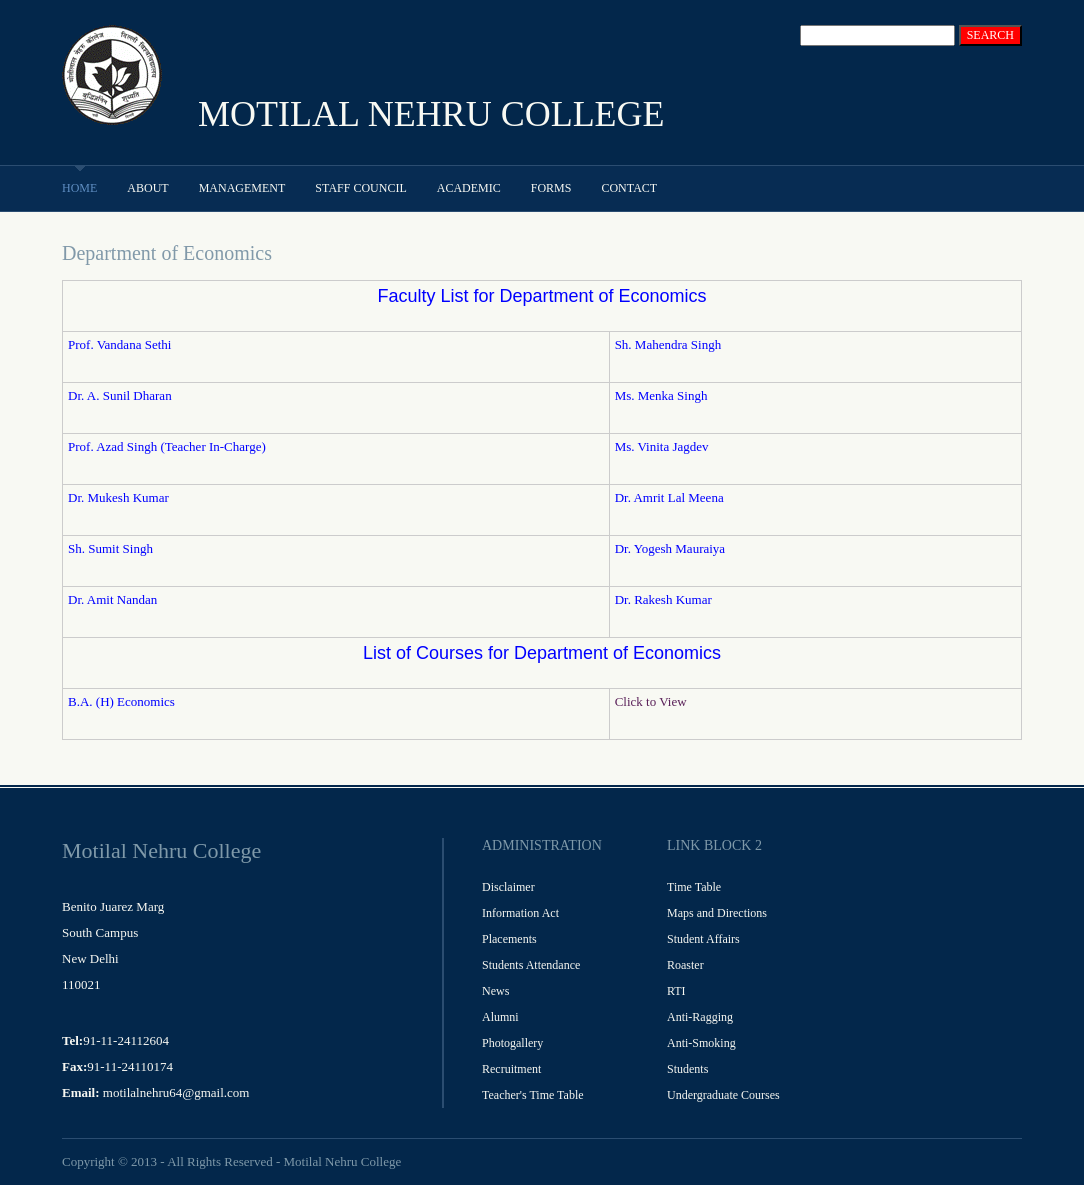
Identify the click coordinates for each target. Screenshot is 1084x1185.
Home (79, 188)
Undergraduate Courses (723, 1095)
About (147, 188)
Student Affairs (703, 939)
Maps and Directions (717, 913)
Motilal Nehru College (342, 1161)
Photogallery (512, 1043)
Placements (509, 939)
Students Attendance (531, 965)
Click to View (651, 701)
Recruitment (511, 1069)
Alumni (500, 1017)
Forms (551, 188)
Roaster (685, 965)
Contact (629, 188)
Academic (469, 188)
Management (242, 188)
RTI (676, 991)
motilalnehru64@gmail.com (176, 1092)
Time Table (694, 887)
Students (687, 1069)
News (495, 991)
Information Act (520, 913)
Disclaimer (508, 887)
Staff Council (360, 188)
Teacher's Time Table (533, 1095)
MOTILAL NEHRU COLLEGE (431, 114)
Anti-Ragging (700, 1017)
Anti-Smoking (701, 1043)
